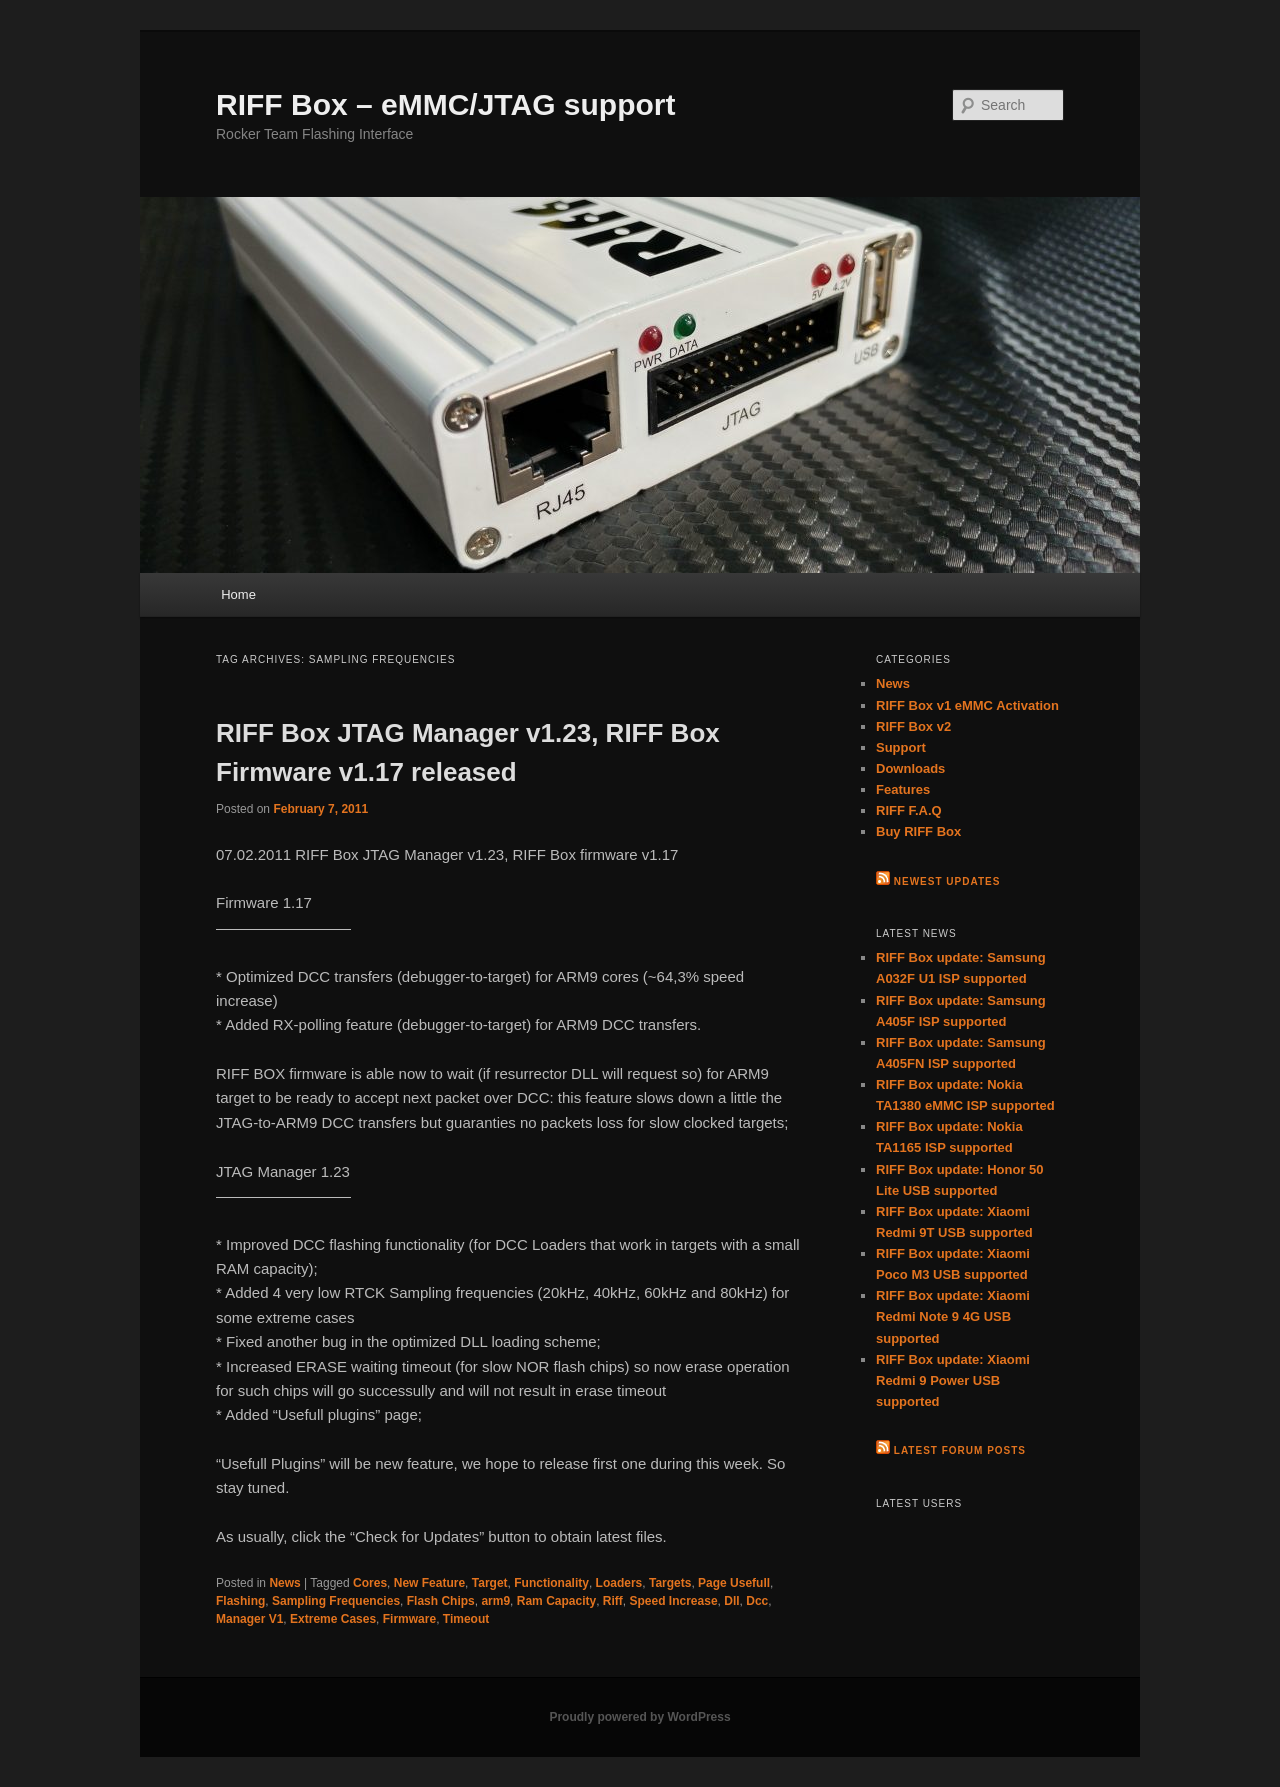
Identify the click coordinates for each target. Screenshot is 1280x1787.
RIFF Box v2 (913, 726)
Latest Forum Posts (960, 1450)
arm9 (495, 1601)
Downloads (910, 768)
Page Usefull (734, 1583)
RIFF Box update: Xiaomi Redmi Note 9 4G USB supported (953, 1316)
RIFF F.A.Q (909, 810)
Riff (613, 1601)
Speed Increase (674, 1601)
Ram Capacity (556, 1601)
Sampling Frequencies (336, 1601)
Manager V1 (249, 1619)
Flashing (240, 1601)
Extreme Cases (333, 1619)
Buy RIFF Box (918, 831)
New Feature (429, 1583)
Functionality (551, 1583)
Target (490, 1583)
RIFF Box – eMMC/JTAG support (445, 104)
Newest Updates (947, 881)
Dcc (757, 1601)
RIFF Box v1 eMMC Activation (967, 705)
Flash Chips (441, 1601)
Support (901, 747)
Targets (670, 1583)
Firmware (409, 1619)
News (284, 1583)
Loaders (619, 1583)
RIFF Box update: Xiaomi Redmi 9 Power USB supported (953, 1380)
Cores (370, 1583)
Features (903, 789)
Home (238, 594)
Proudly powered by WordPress (639, 1717)
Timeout (466, 1619)
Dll (731, 1601)
